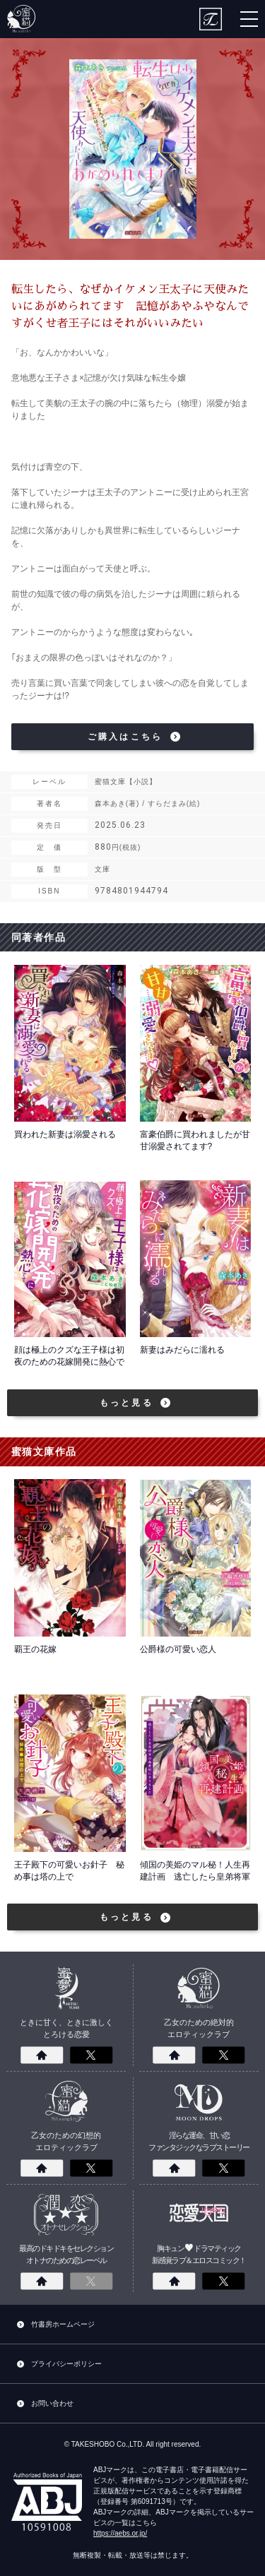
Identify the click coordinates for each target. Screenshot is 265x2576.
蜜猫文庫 (21, 19)
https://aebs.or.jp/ (120, 2533)
